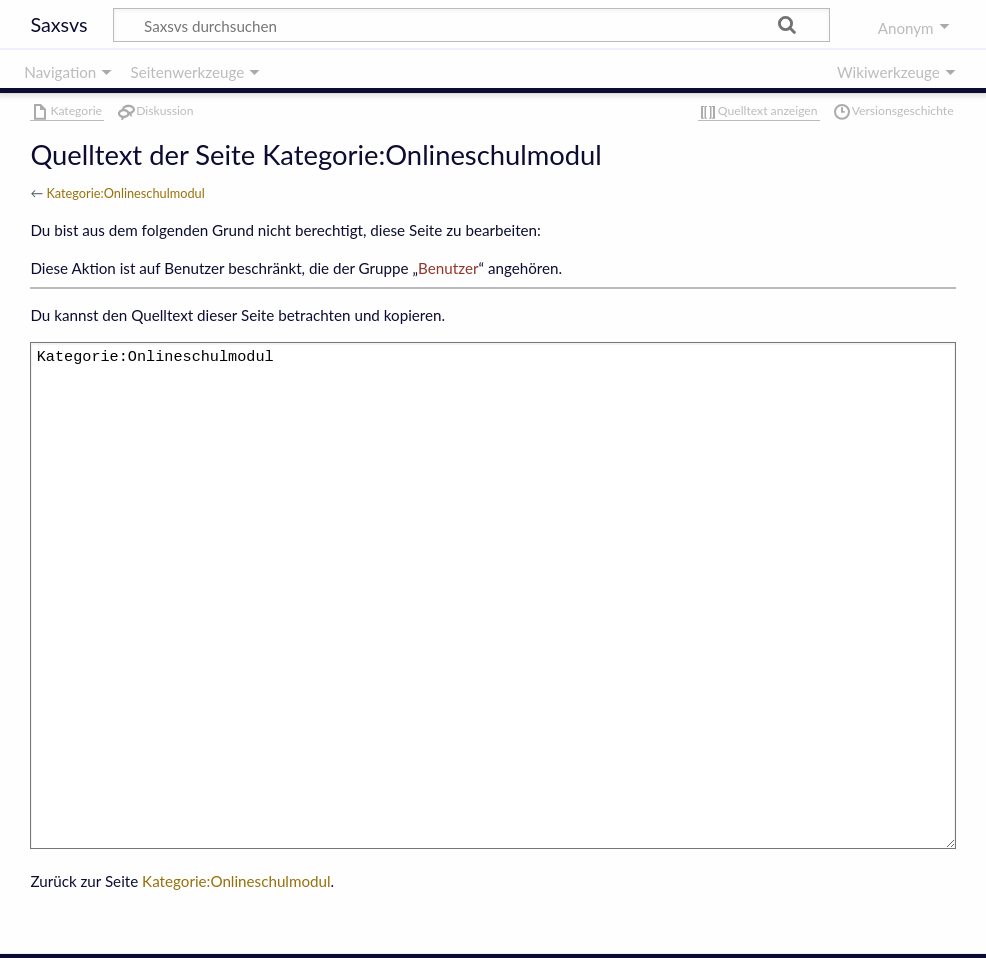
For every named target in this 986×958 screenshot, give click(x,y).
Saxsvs (58, 24)
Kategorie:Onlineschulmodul (125, 193)
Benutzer (448, 268)
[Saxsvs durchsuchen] (471, 25)
